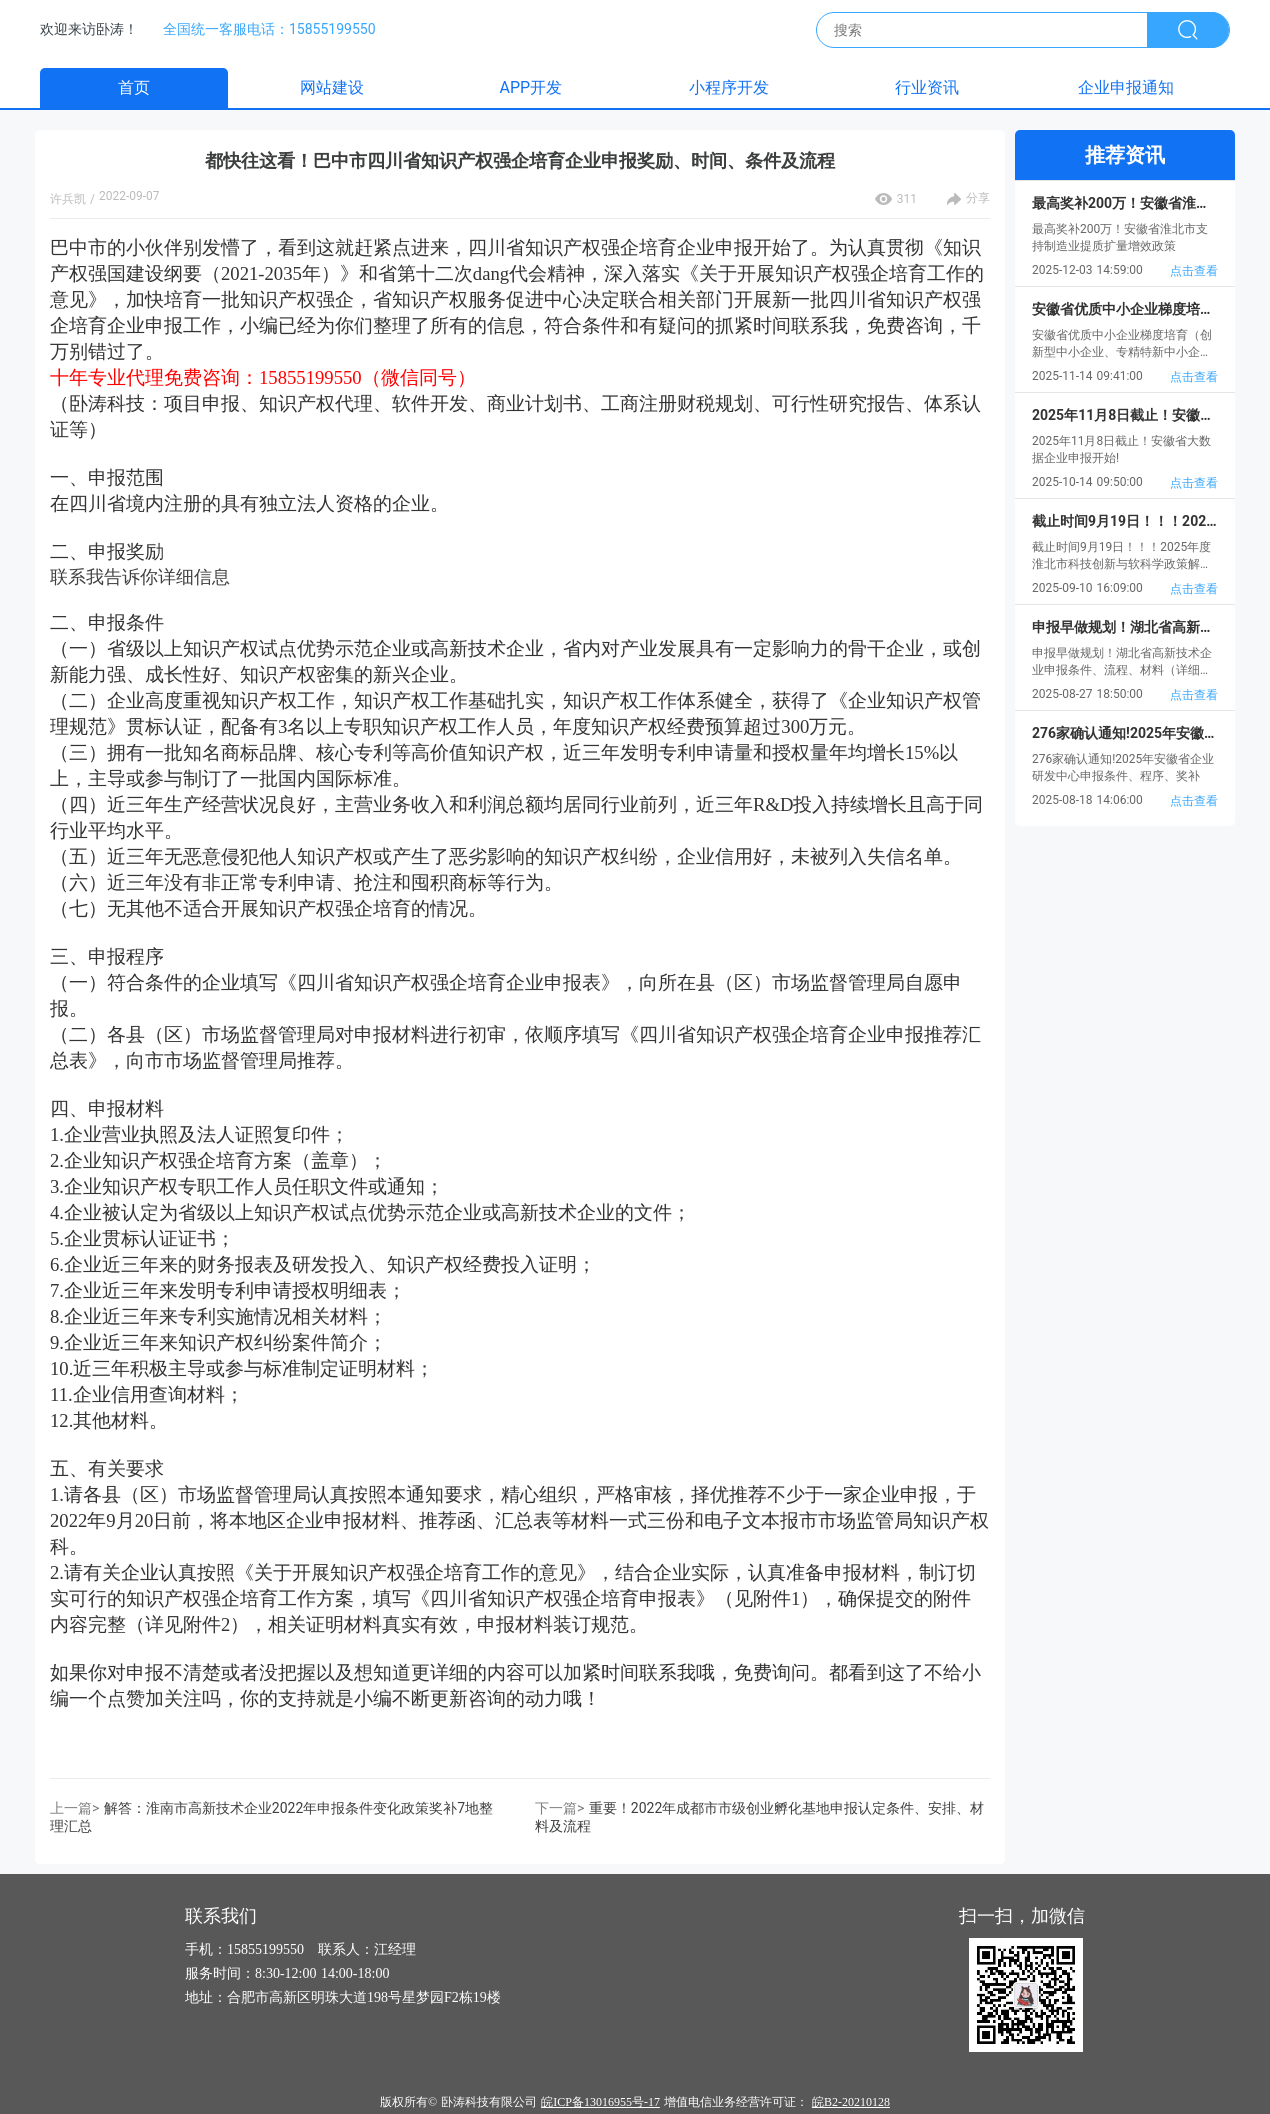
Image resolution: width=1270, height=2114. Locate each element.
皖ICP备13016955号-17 (600, 2102)
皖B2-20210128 (851, 2102)
